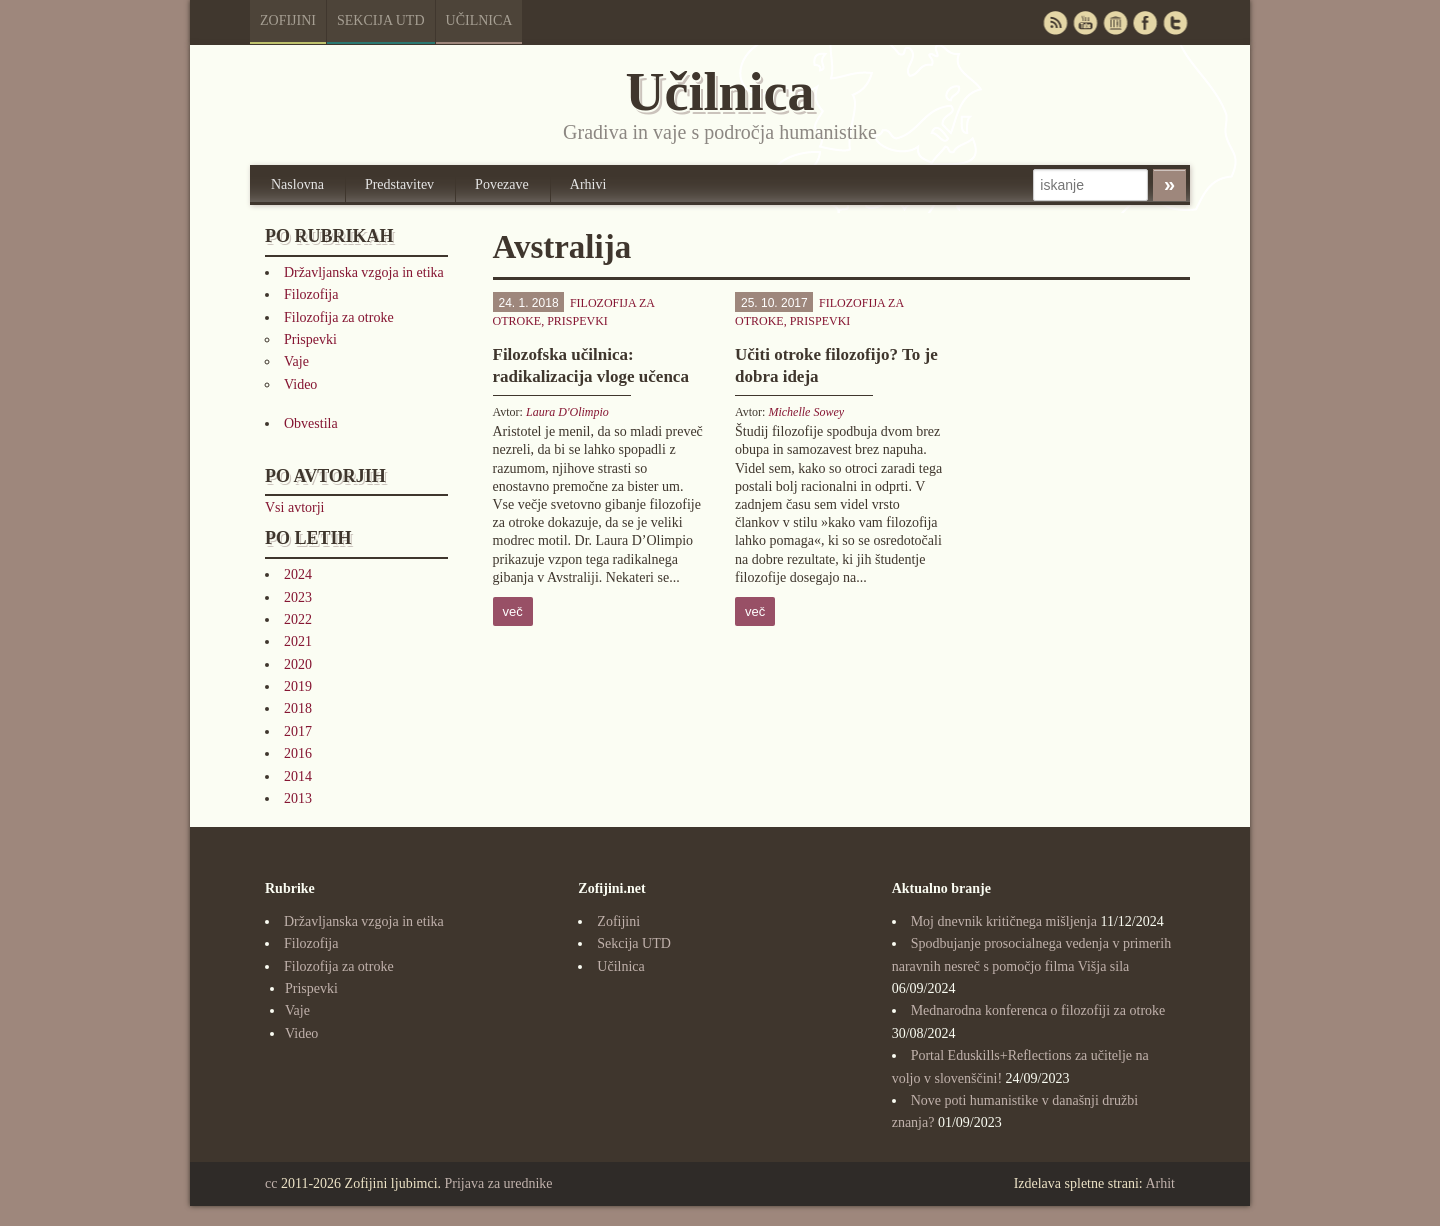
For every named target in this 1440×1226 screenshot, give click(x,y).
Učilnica (479, 20)
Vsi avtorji (295, 507)
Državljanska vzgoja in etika (364, 272)
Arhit (1160, 1183)
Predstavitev (399, 184)
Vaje (296, 361)
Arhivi (588, 184)
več (513, 611)
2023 (298, 597)
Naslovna (297, 184)
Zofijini (288, 20)
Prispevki (310, 339)
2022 (298, 619)
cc (271, 1183)
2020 (298, 664)
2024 (298, 574)
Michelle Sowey (806, 412)
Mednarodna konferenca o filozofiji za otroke (1038, 1010)
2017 (298, 731)
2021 (298, 641)
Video (300, 384)
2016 (298, 753)
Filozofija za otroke (339, 317)
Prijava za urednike (499, 1183)
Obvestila (311, 423)
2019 (298, 686)
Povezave (502, 184)
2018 (298, 708)
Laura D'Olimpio (567, 412)
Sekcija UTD (381, 20)
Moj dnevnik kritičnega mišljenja (1004, 921)
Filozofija (311, 294)
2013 (298, 798)
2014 (298, 776)
